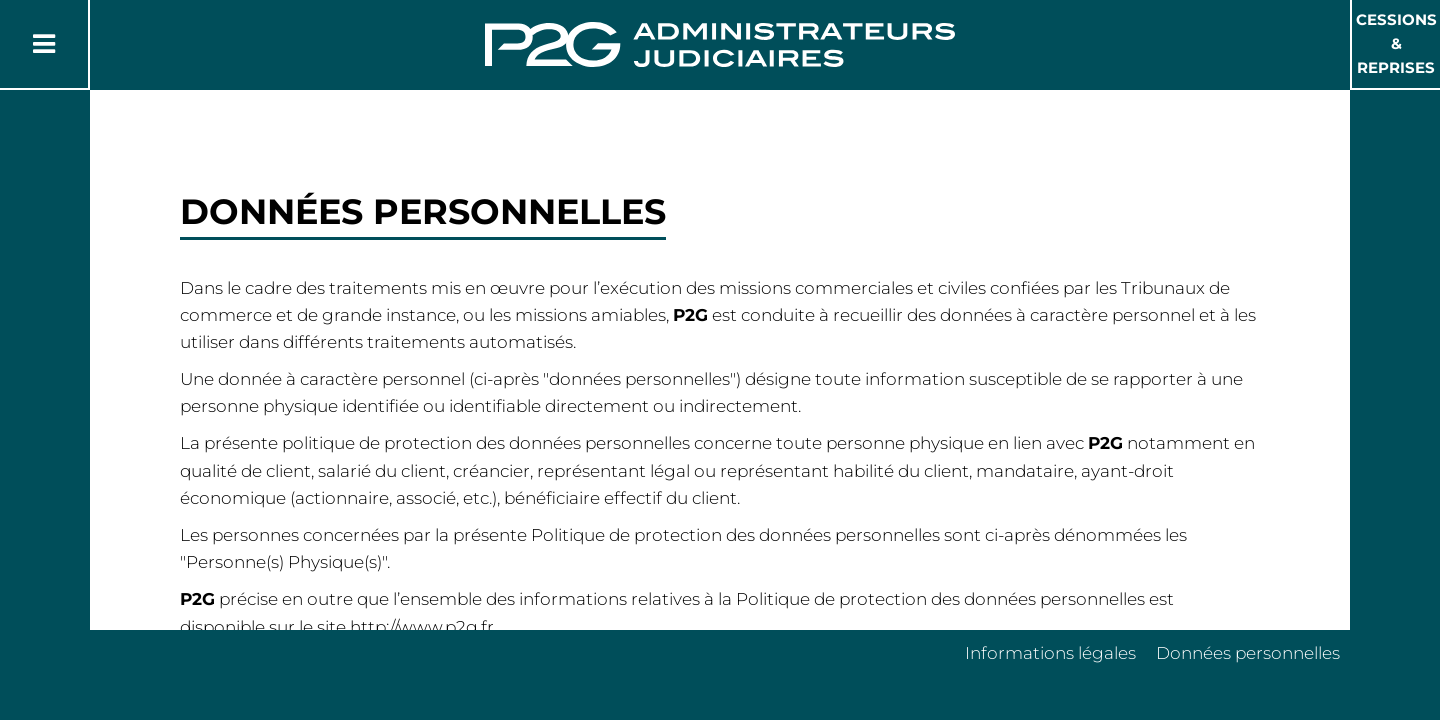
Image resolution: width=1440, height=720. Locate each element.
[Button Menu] (44, 44)
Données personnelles (1248, 653)
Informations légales (1050, 653)
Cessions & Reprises (1396, 43)
